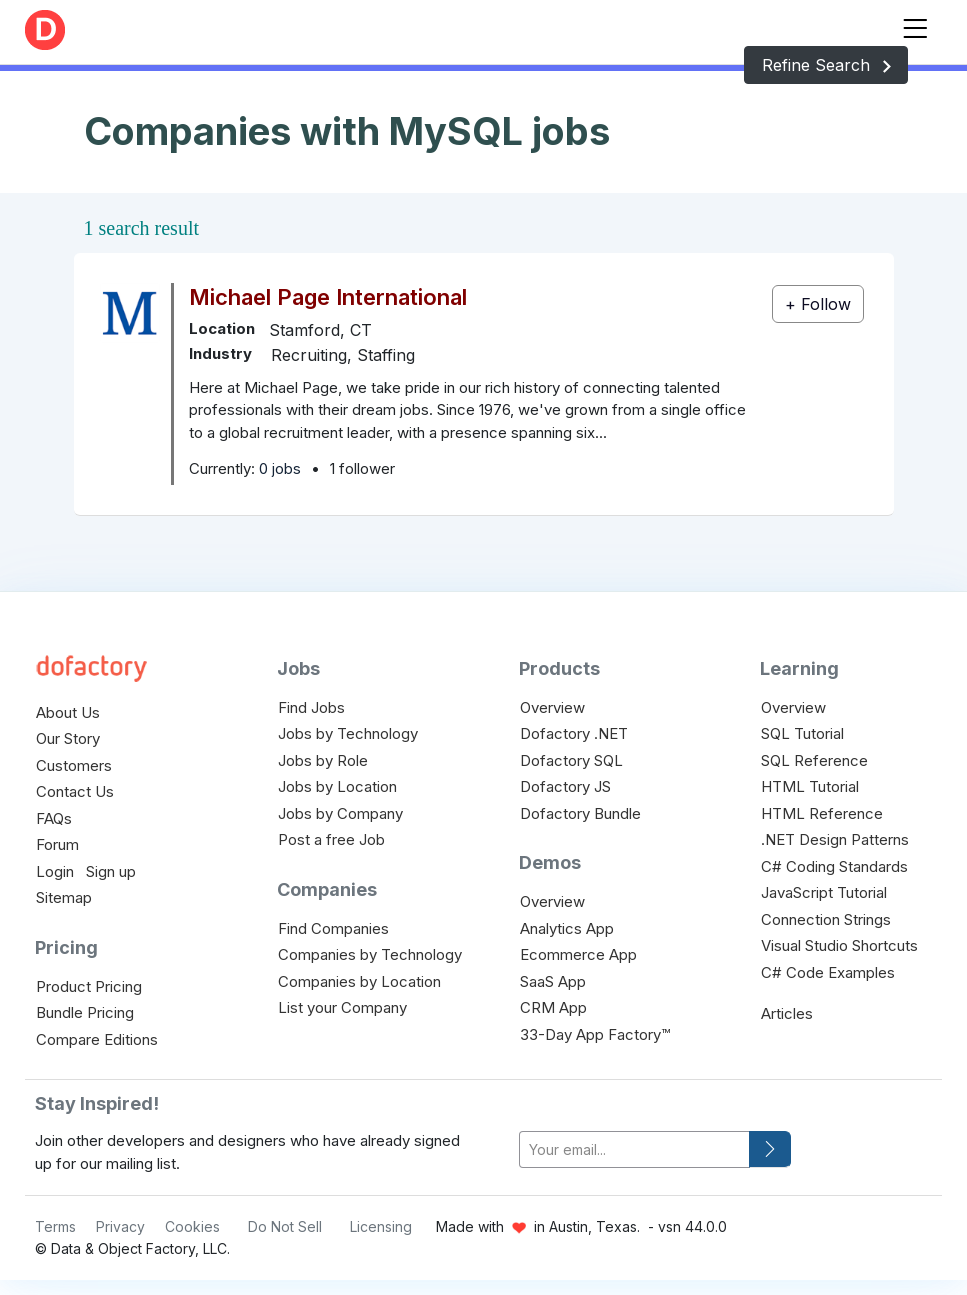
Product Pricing (89, 986)
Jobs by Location (337, 786)
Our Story (68, 738)
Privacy (120, 1226)
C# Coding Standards (834, 866)
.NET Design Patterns (835, 839)
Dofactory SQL (571, 760)
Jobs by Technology (348, 733)
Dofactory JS (565, 786)
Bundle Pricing (85, 1012)
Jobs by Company (340, 813)
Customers (74, 765)
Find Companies (333, 928)
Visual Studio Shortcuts (839, 945)
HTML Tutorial (810, 786)
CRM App (553, 1007)
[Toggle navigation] (915, 24)
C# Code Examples (828, 972)
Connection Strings (826, 919)
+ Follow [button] (818, 304)
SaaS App (553, 981)
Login (55, 871)
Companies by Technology (370, 954)
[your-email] (634, 1149)
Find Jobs (311, 707)
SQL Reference (814, 760)
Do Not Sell (285, 1226)
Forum (57, 844)
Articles (787, 1013)
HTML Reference (822, 813)
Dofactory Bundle (580, 813)
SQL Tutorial (802, 733)
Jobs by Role (323, 760)
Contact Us (75, 791)
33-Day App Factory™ (595, 1034)
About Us (68, 712)
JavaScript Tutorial (824, 892)
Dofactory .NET (574, 733)
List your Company (342, 1007)
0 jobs (280, 468)
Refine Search (826, 65)
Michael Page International (328, 297)
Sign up (111, 871)
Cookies (192, 1226)
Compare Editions (97, 1039)
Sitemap (64, 897)
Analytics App (567, 928)
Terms (55, 1226)
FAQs (54, 818)
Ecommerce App (578, 954)
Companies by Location (359, 981)
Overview (552, 707)
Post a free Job (331, 839)
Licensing (381, 1226)
